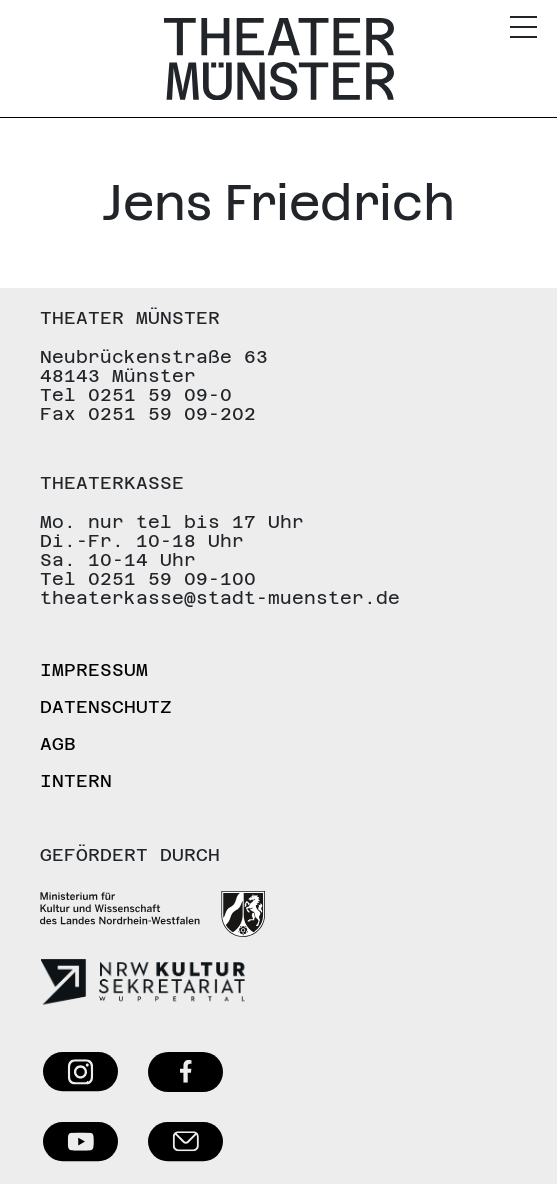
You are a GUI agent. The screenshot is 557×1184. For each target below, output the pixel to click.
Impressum (94, 669)
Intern (76, 780)
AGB (58, 743)
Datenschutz (106, 706)
